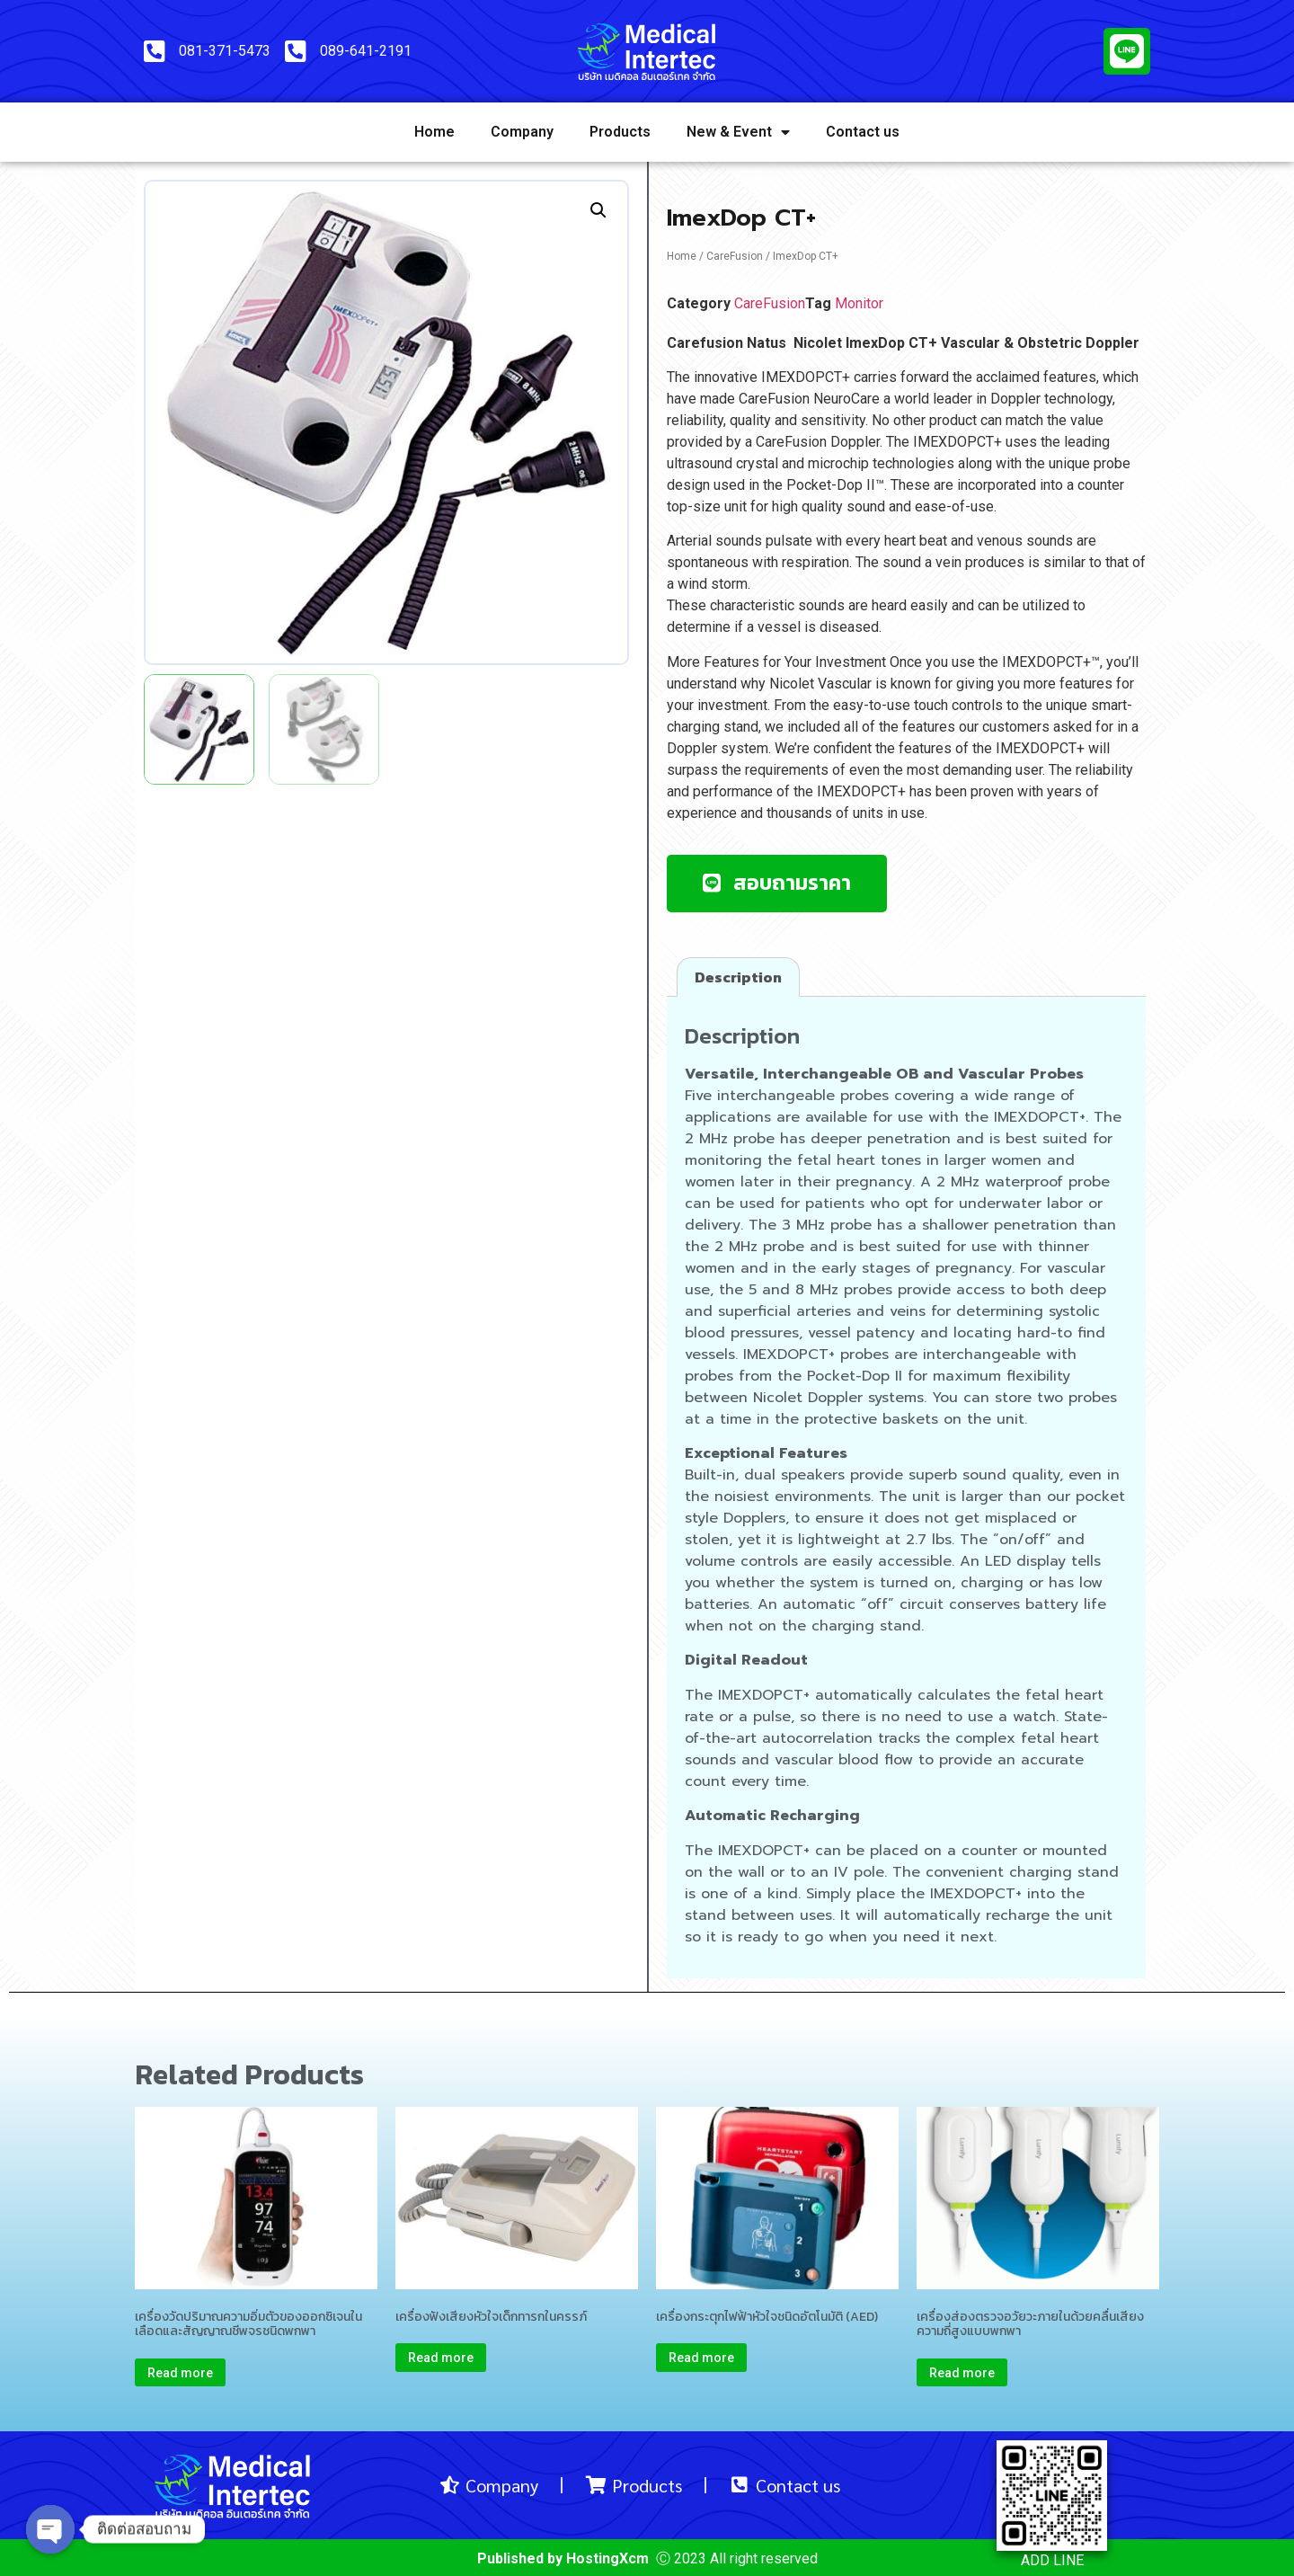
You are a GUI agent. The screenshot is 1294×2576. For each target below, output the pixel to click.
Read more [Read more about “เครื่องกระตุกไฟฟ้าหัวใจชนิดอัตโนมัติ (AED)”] (701, 2357)
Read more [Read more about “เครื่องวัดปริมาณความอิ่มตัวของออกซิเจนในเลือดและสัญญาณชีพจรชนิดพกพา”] (180, 2373)
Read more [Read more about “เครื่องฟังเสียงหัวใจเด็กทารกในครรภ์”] (441, 2357)
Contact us (863, 131)
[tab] (738, 977)
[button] (777, 883)
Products (620, 131)
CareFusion (734, 256)
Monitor (859, 303)
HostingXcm (607, 2558)
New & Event (738, 132)
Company (522, 131)
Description (738, 977)
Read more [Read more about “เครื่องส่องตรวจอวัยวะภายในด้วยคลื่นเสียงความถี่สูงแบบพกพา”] (962, 2373)
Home (434, 131)
